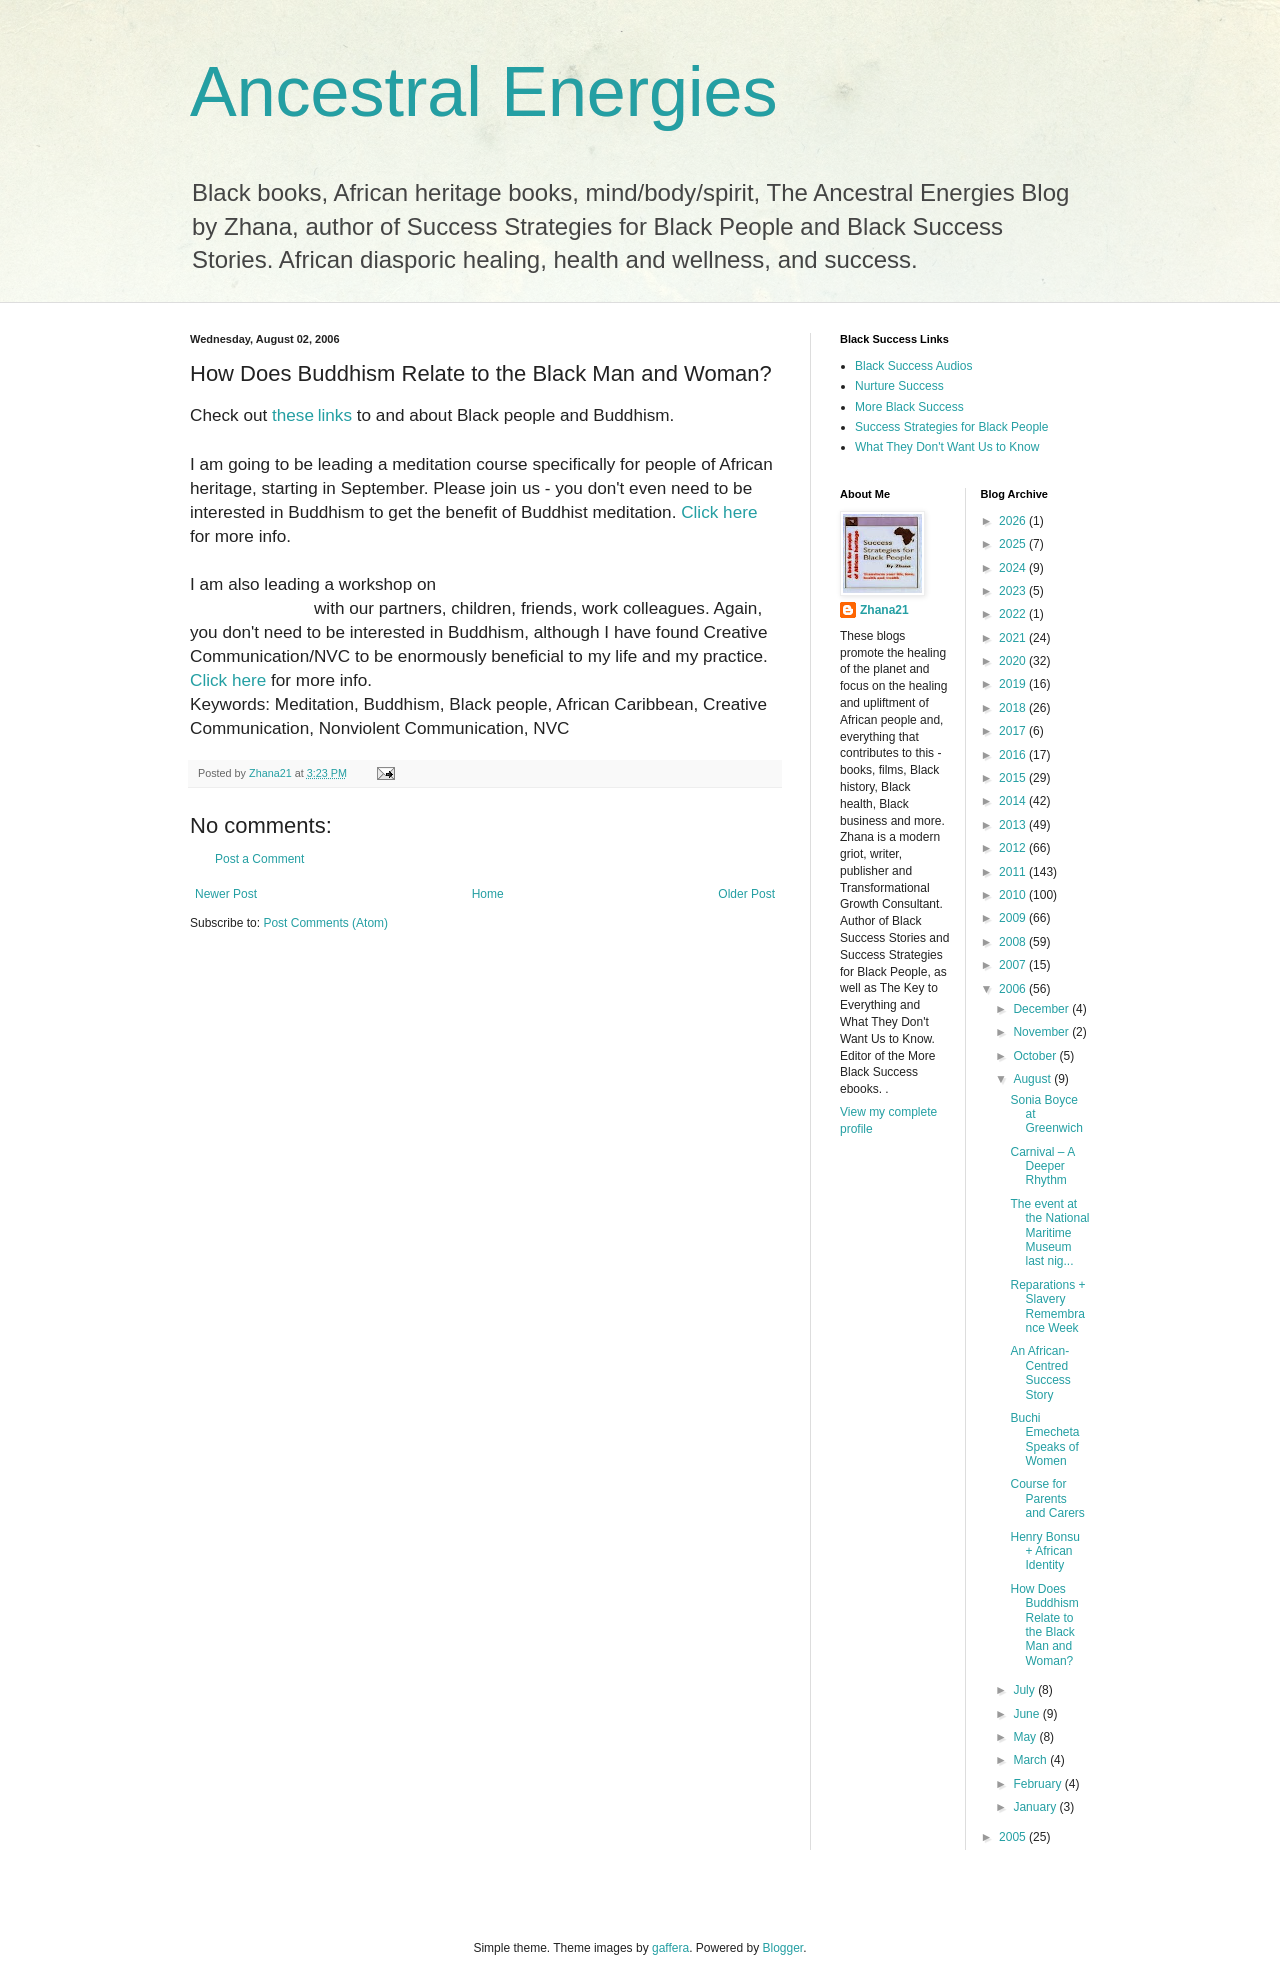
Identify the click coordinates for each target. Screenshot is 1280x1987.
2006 (1014, 989)
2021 (1014, 638)
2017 (1014, 731)
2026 (1014, 521)
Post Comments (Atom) (325, 923)
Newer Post (226, 894)
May (1026, 1737)
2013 (1014, 825)
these (293, 415)
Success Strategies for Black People (951, 427)
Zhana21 (884, 610)
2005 (1014, 1837)
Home (488, 894)
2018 (1014, 708)
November (1042, 1032)
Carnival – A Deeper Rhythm (1042, 1166)
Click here (719, 512)
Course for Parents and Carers (1047, 1498)
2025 (1014, 544)
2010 (1014, 895)
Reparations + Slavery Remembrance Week (1047, 1306)
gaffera (670, 1948)
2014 (1014, 801)
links (335, 415)
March (1031, 1760)
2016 (1014, 755)
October (1036, 1056)
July (1025, 1690)
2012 (1014, 848)
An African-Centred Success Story (1040, 1372)
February (1038, 1784)
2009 (1014, 918)
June (1027, 1714)
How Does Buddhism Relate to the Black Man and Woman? (1044, 1625)
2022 (1014, 614)
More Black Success (909, 407)
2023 (1014, 591)
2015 (1014, 778)
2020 (1014, 661)
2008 (1014, 942)
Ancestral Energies (484, 92)
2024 (1014, 568)
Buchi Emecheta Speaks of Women (1044, 1439)
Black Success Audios (913, 366)
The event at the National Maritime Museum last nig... (1049, 1233)
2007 (1014, 965)
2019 (1014, 684)
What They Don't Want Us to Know (947, 447)
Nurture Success (899, 386)
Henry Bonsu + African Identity (1044, 1551)
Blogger (783, 1948)
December (1042, 1009)
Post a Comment (259, 859)
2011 (1014, 872)
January (1036, 1807)
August (1033, 1079)
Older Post (746, 894)
